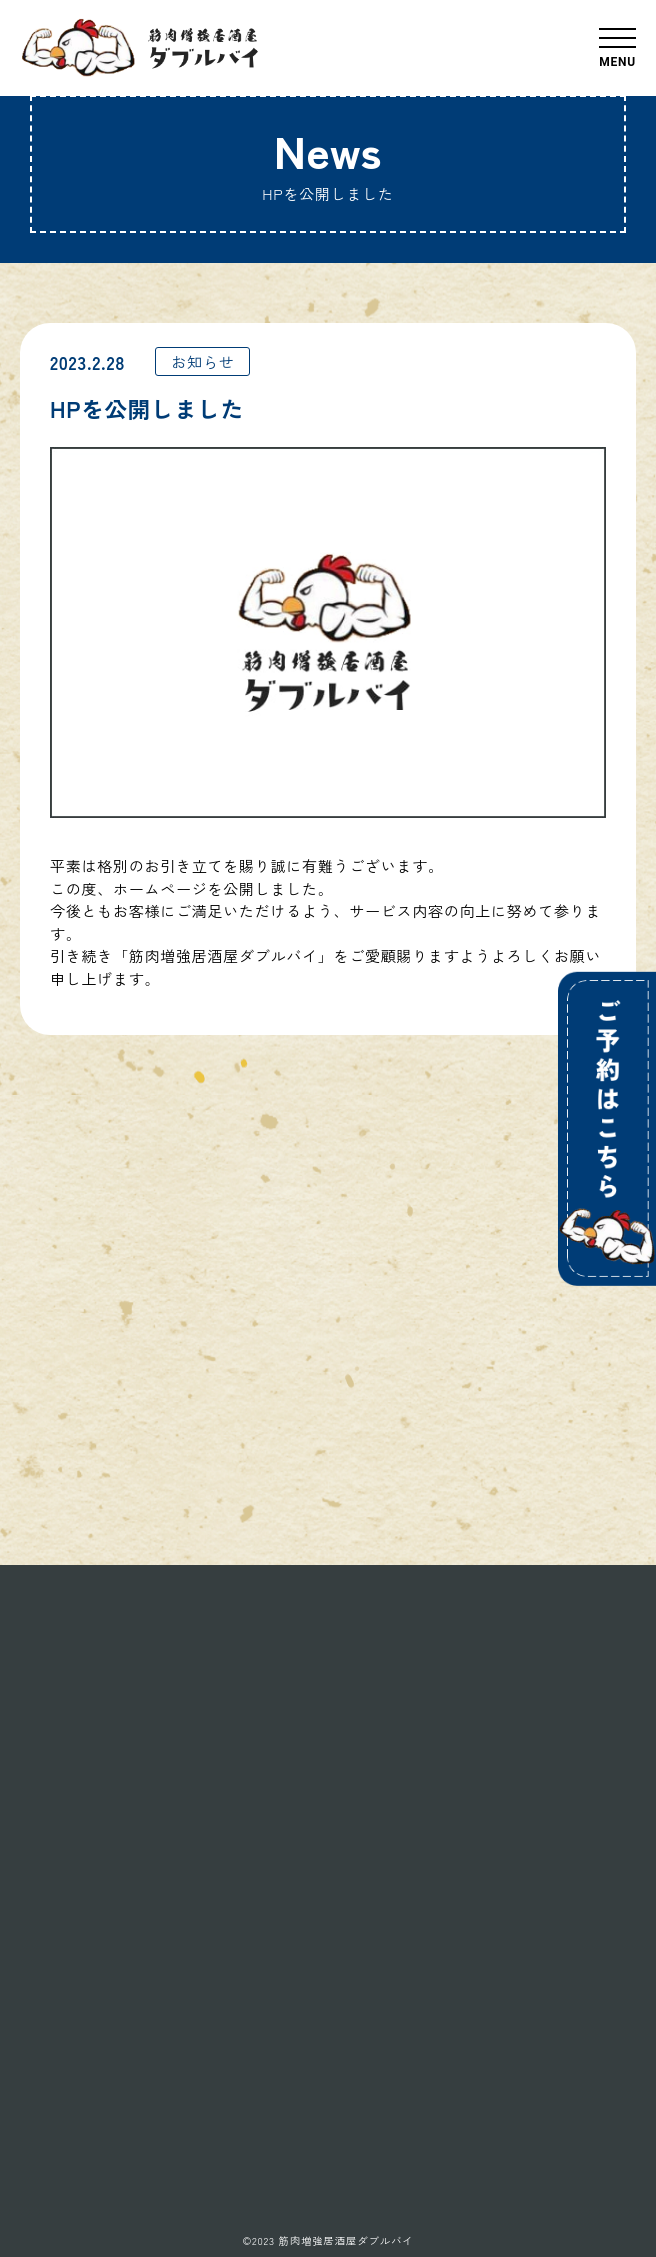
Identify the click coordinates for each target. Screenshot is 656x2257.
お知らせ (202, 361)
